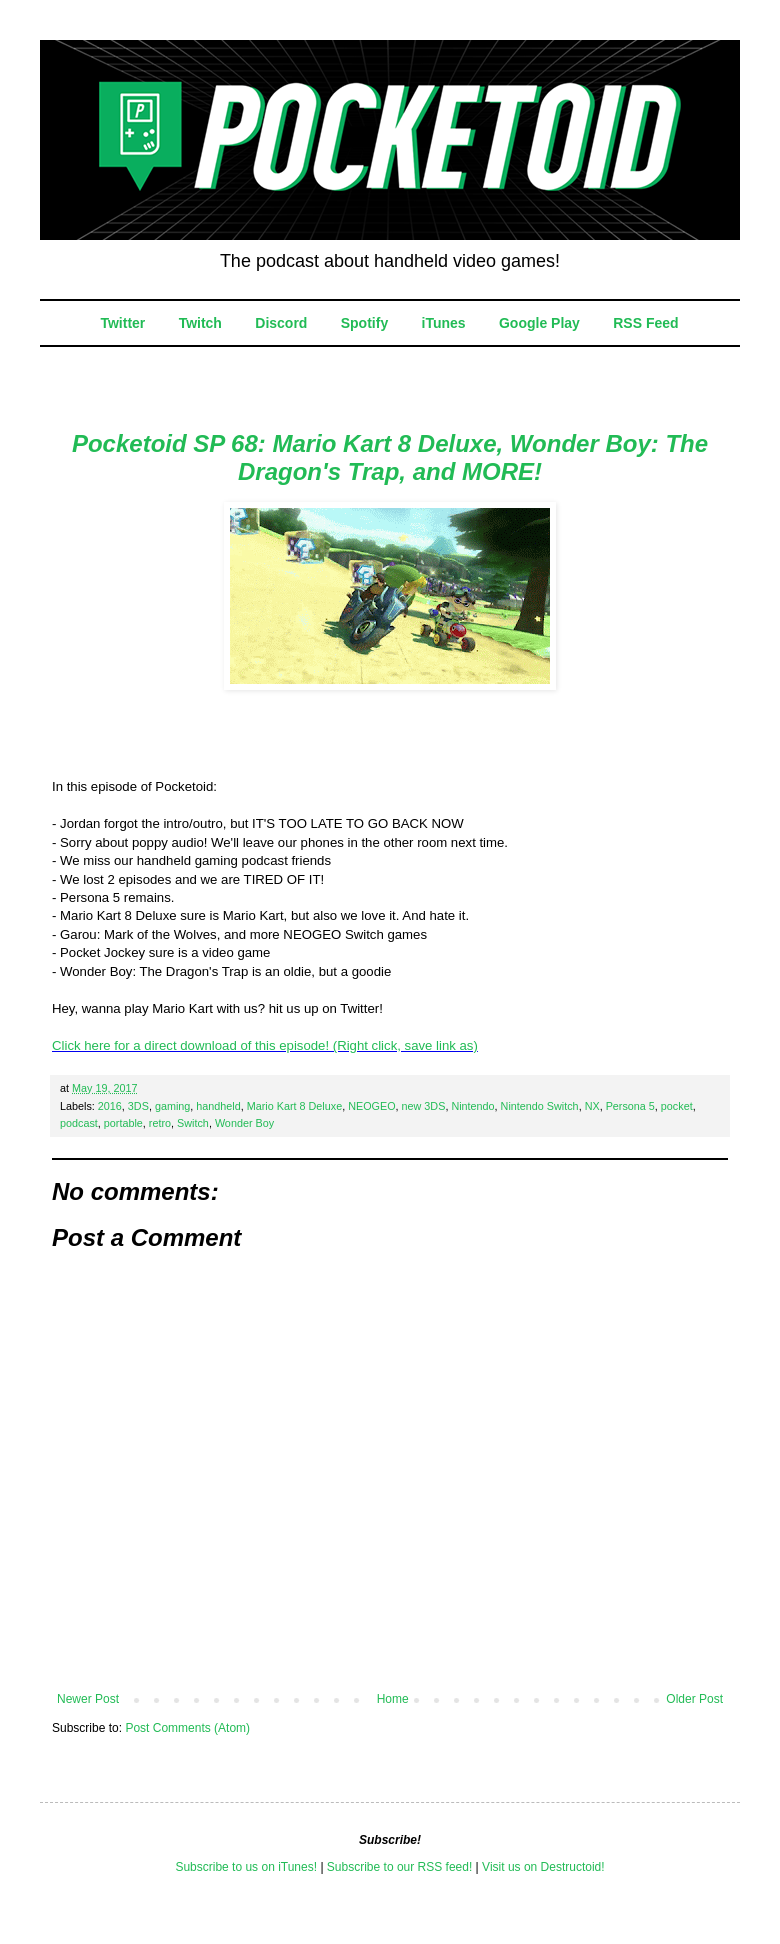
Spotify (364, 323)
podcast (79, 1123)
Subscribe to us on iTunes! (246, 1867)
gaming (172, 1106)
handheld (218, 1106)
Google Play (539, 323)
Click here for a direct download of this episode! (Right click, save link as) (265, 1045)
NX (592, 1106)
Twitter (122, 323)
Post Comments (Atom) (187, 1728)
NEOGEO (371, 1106)
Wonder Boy (244, 1123)
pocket (677, 1106)
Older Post (694, 1699)
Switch (193, 1123)
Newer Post (88, 1699)
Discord (281, 323)
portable (123, 1123)
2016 (110, 1106)
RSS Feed (645, 323)
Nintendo (472, 1106)
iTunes (444, 323)
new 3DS (424, 1106)
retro (160, 1123)
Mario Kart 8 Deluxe (294, 1106)
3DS (138, 1106)
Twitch (200, 323)
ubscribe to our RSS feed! (403, 1867)
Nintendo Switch (540, 1106)
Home (393, 1699)
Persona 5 (630, 1106)
